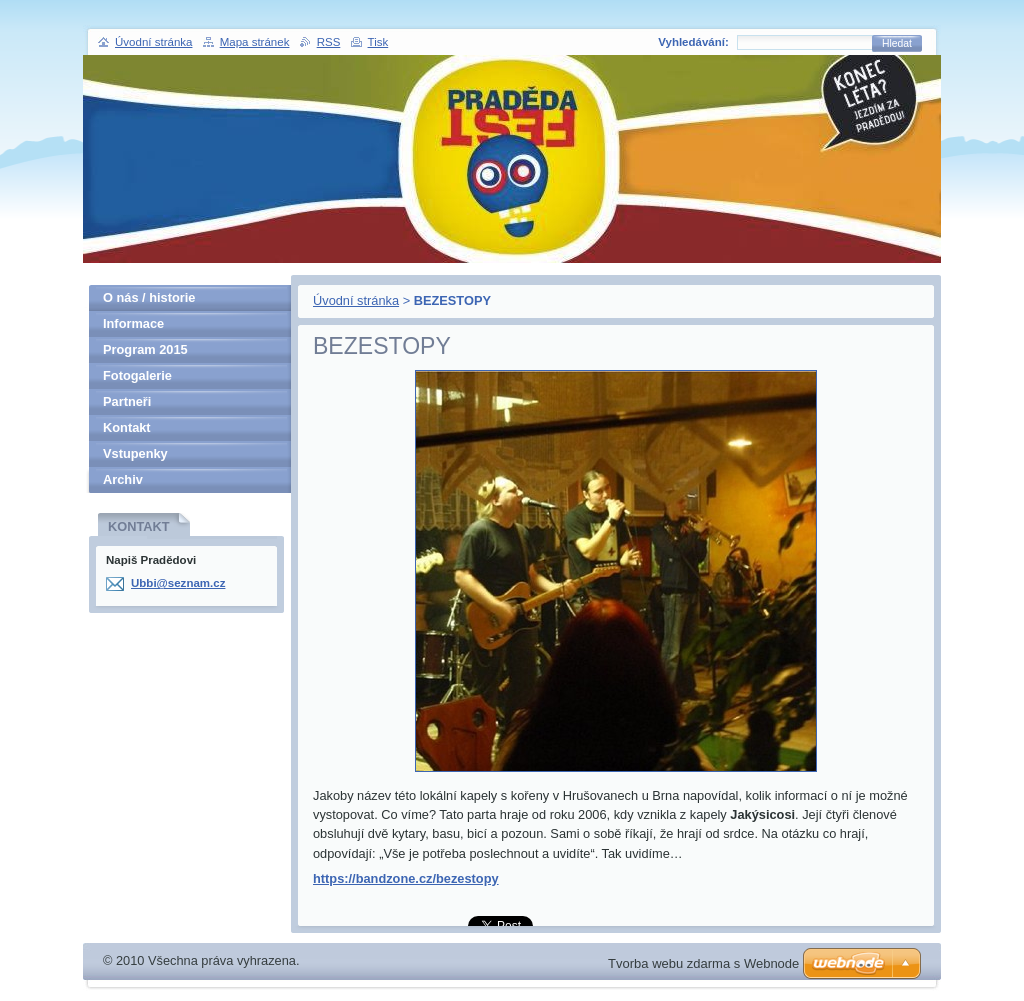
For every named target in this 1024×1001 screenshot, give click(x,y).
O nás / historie (149, 297)
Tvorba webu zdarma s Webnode (703, 963)
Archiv (123, 479)
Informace (133, 323)
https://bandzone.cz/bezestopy (406, 878)
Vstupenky (135, 453)
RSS (329, 42)
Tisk (378, 42)
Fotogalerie (137, 375)
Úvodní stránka (356, 300)
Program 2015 (145, 349)
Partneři (127, 401)
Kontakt (127, 427)
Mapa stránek (255, 42)
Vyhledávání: (693, 42)
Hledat (897, 43)
